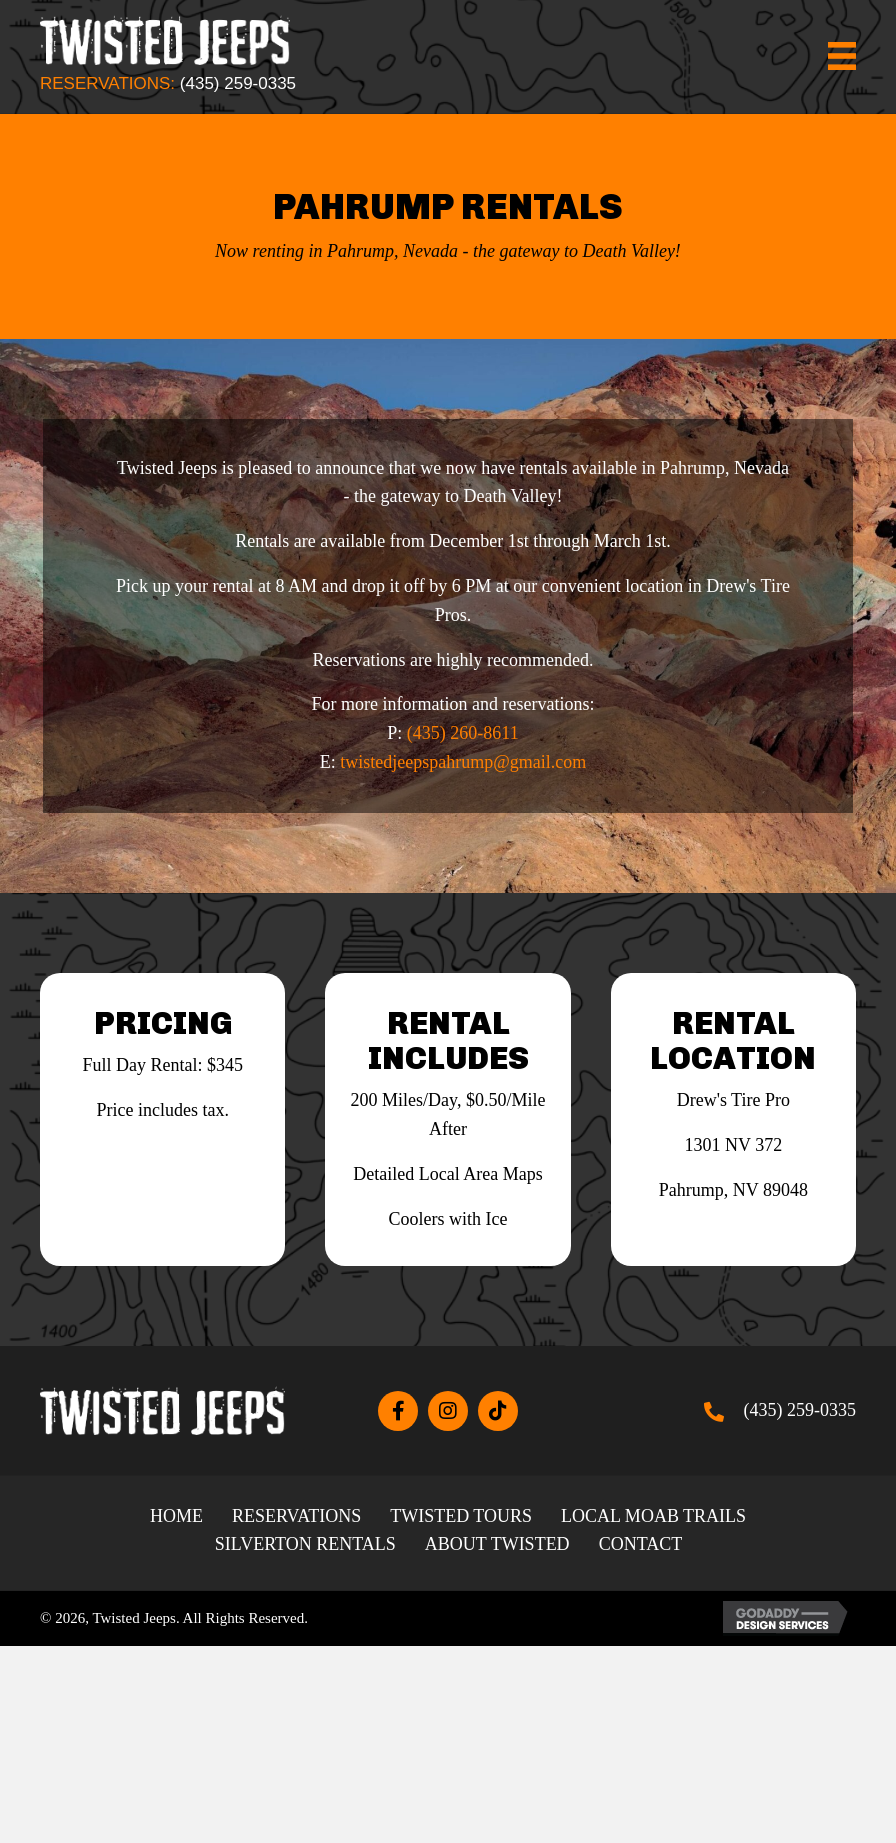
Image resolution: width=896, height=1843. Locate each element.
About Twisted (497, 1544)
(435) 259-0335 (238, 83)
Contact (641, 1544)
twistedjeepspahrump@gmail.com (463, 762)
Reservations (296, 1516)
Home (176, 1516)
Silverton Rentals (305, 1544)
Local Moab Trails (653, 1516)
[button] (398, 1411)
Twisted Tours (461, 1516)
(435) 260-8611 (463, 733)
